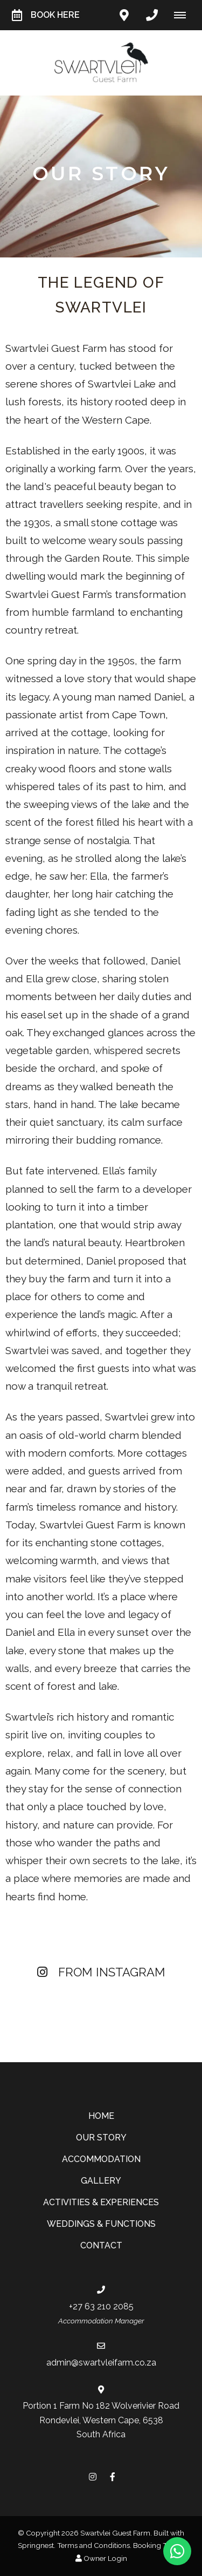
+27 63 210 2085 (101, 2306)
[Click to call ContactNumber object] (152, 15)
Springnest (36, 2545)
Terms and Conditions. (94, 2545)
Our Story (101, 2137)
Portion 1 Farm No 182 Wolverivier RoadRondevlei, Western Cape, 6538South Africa (101, 2420)
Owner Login (101, 2558)
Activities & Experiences (101, 2202)
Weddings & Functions (101, 2224)
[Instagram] (92, 2476)
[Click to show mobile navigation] (184, 15)
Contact (101, 2245)
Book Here (46, 15)
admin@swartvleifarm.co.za (101, 2362)
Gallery (101, 2181)
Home (101, 2116)
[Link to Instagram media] (50, 2007)
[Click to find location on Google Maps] (124, 15)
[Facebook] (112, 2476)
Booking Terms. (159, 2545)
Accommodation (101, 2159)
